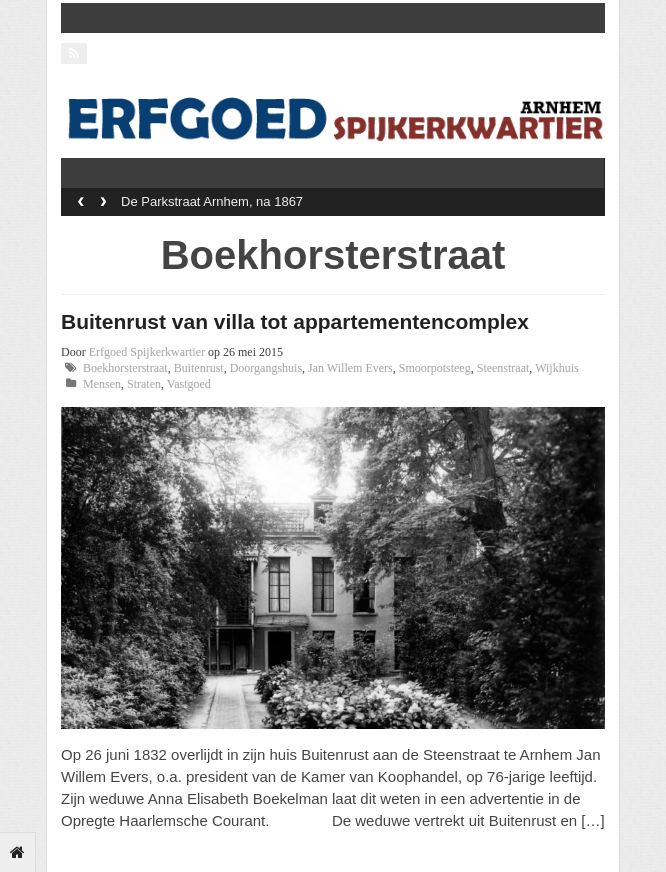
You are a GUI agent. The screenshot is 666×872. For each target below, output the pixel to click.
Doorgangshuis (266, 368)
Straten (144, 384)
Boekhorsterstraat (125, 368)
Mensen (102, 384)
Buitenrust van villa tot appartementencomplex (295, 321)
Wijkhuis (557, 368)
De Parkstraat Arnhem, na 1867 (212, 201)
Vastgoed (189, 384)
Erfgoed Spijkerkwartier (147, 352)
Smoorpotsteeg (435, 368)
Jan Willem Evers (350, 368)
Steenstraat (503, 368)
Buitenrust (199, 368)
